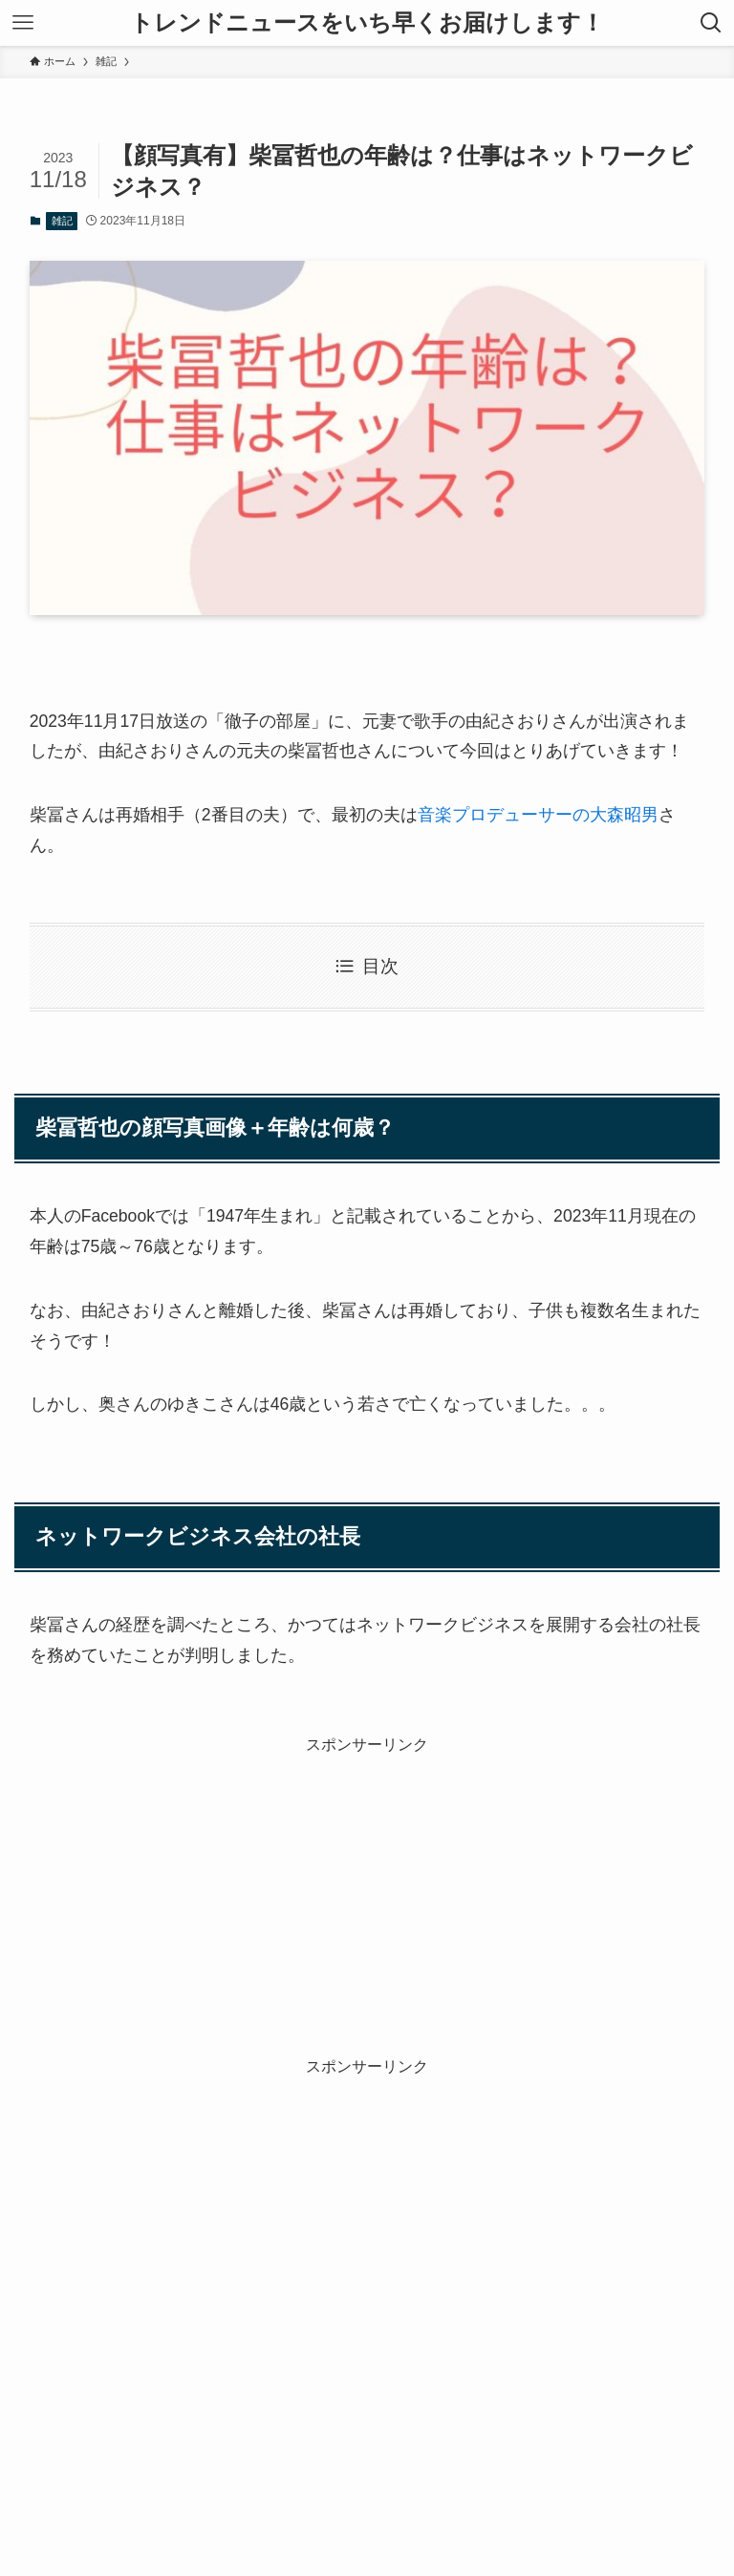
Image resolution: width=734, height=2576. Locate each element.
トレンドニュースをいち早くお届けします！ (367, 22)
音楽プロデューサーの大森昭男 (538, 814)
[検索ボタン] (711, 23)
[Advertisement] (367, 1890)
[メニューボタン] (23, 23)
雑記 (62, 220)
